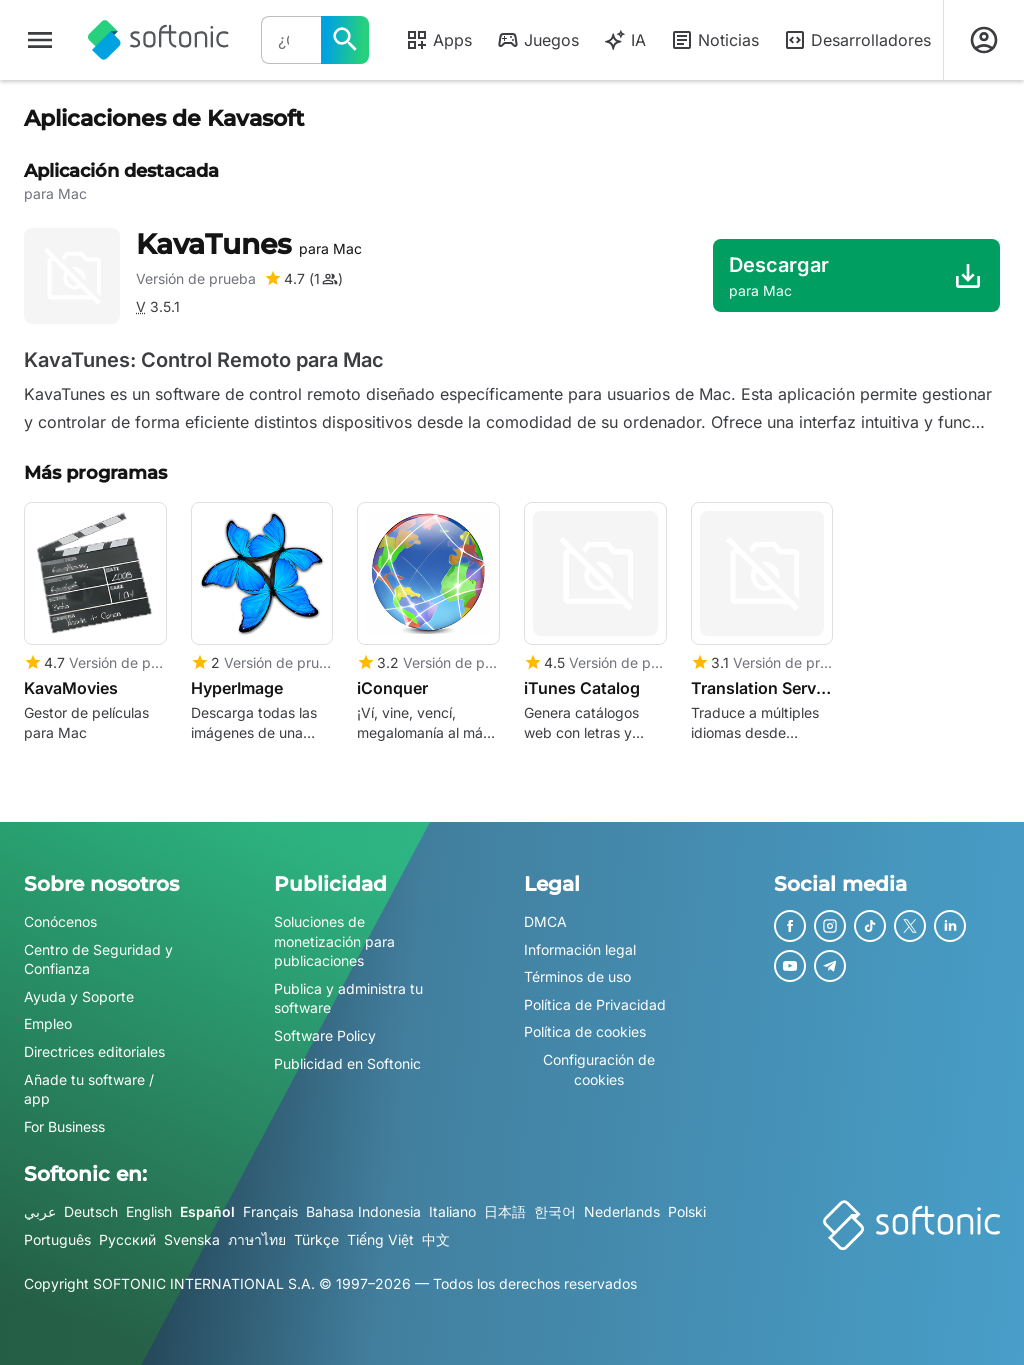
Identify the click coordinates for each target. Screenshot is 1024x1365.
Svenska (192, 1239)
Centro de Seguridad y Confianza (98, 959)
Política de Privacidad (595, 1004)
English (149, 1212)
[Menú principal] (40, 40)
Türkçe (316, 1239)
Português (57, 1239)
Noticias (714, 40)
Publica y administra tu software (348, 998)
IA (624, 40)
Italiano (452, 1212)
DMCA (545, 921)
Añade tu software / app (89, 1089)
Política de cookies (585, 1032)
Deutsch (91, 1212)
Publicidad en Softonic (347, 1063)
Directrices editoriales (94, 1051)
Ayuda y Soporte (79, 996)
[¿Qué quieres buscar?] (345, 40)
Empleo (48, 1024)
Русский (127, 1239)
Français (270, 1212)
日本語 (505, 1212)
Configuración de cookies (599, 1069)
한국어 (555, 1212)
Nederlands (622, 1212)
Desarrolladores (857, 40)
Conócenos (60, 921)
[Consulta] (291, 40)
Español (207, 1212)
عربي (40, 1212)
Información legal (580, 949)
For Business (64, 1126)
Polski (687, 1212)
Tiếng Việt (380, 1239)
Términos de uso (577, 976)
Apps (438, 40)
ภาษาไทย (257, 1239)
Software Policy (325, 1035)
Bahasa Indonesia (363, 1212)
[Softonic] (158, 40)
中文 (436, 1239)
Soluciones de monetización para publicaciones (334, 941)
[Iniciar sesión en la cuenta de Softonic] (984, 40)
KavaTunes (249, 244)
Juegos (537, 40)
